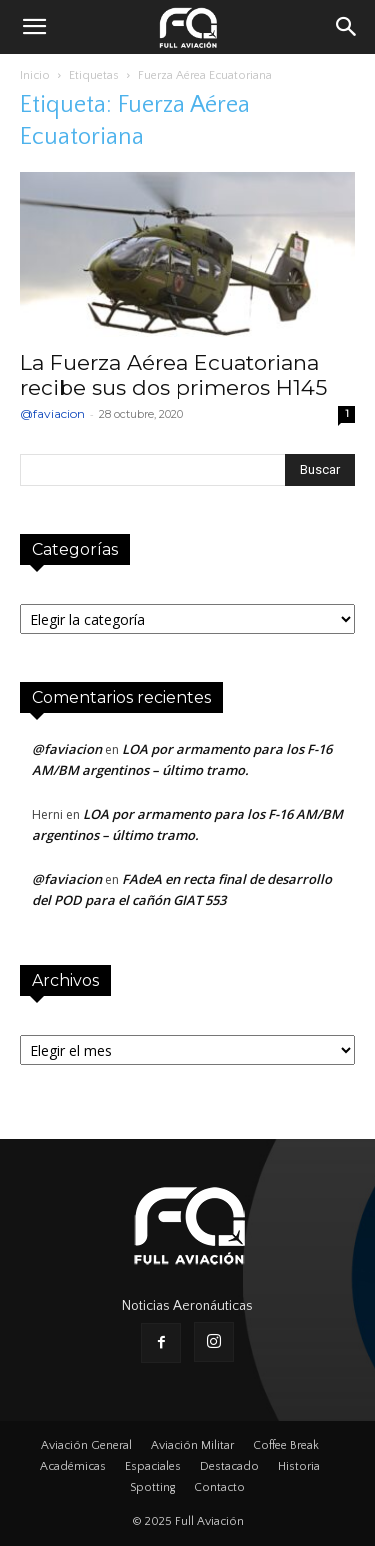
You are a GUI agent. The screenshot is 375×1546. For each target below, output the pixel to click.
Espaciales (153, 1466)
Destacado (229, 1466)
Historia (299, 1466)
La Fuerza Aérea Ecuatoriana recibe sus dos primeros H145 (173, 375)
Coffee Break (286, 1445)
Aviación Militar (192, 1445)
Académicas (73, 1466)
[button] (34, 27)
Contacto (219, 1487)
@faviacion (52, 413)
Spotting (152, 1487)
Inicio (35, 75)
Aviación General (86, 1445)
